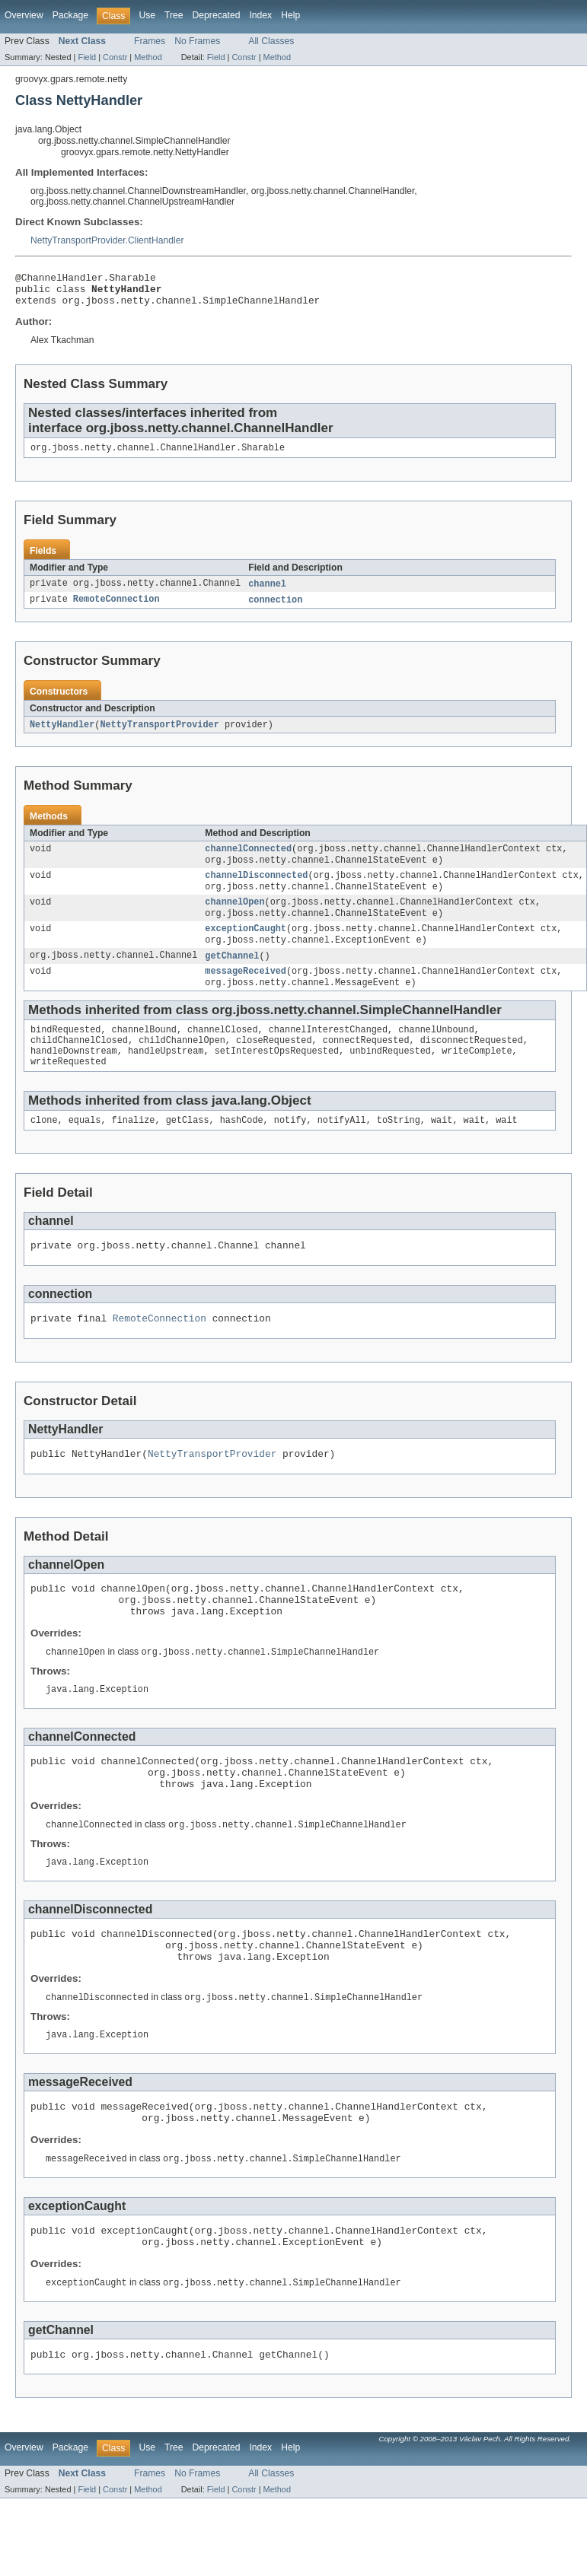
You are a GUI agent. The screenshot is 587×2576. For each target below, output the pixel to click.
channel (267, 593)
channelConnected (248, 860)
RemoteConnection (116, 609)
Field (87, 57)
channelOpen (234, 918)
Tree (173, 15)
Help (290, 15)
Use (147, 15)
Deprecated (217, 15)
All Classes (271, 41)
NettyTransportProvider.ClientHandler (107, 240)
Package (70, 15)
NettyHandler (62, 735)
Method (147, 57)
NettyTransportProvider (159, 735)
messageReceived (245, 993)
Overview (24, 15)
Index (260, 15)
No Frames (197, 41)
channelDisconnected (256, 889)
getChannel (232, 976)
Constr (115, 57)
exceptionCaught (245, 947)
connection (275, 609)
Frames (149, 41)
